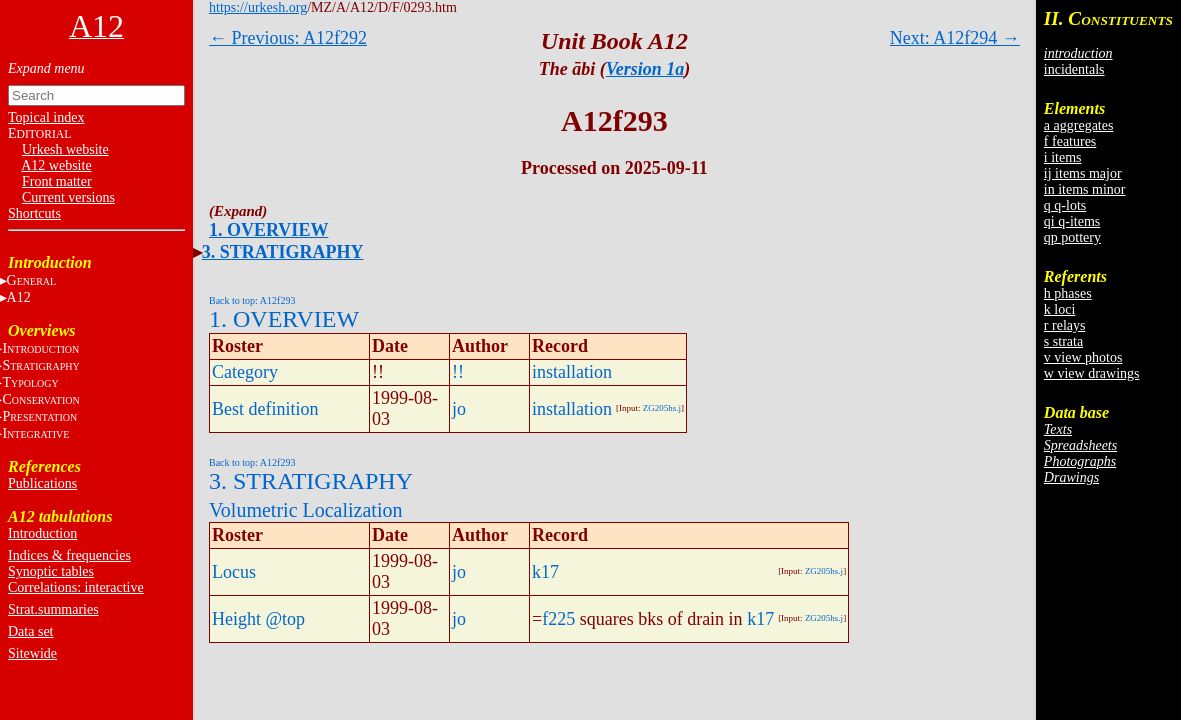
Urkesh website (65, 149)
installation (572, 372)
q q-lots (1065, 205)
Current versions (68, 197)
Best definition (265, 409)
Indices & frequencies (69, 555)
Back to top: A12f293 (252, 300)
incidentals (1074, 69)
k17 (545, 572)
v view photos (1083, 357)
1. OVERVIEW (268, 230)
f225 (558, 619)
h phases (1068, 293)
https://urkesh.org (258, 7)
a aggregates (1079, 125)
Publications (42, 483)
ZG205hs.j (662, 408)
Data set (30, 631)
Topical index (46, 117)
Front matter (57, 181)
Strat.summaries (53, 609)
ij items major (1083, 173)
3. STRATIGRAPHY (283, 252)
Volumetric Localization (305, 510)
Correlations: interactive (76, 587)
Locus (234, 572)
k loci (1060, 309)
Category (245, 372)
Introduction (42, 533)
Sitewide (32, 653)
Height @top (258, 619)
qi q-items (1072, 221)
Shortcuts (34, 213)
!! (458, 372)
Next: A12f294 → (955, 38)
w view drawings (1092, 373)
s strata (1063, 341)
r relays (1065, 325)
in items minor (1085, 189)
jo (459, 409)
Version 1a (645, 69)
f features (1070, 141)
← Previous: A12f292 (288, 38)
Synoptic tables (51, 571)
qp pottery (1072, 237)
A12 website (56, 165)
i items (1063, 157)
